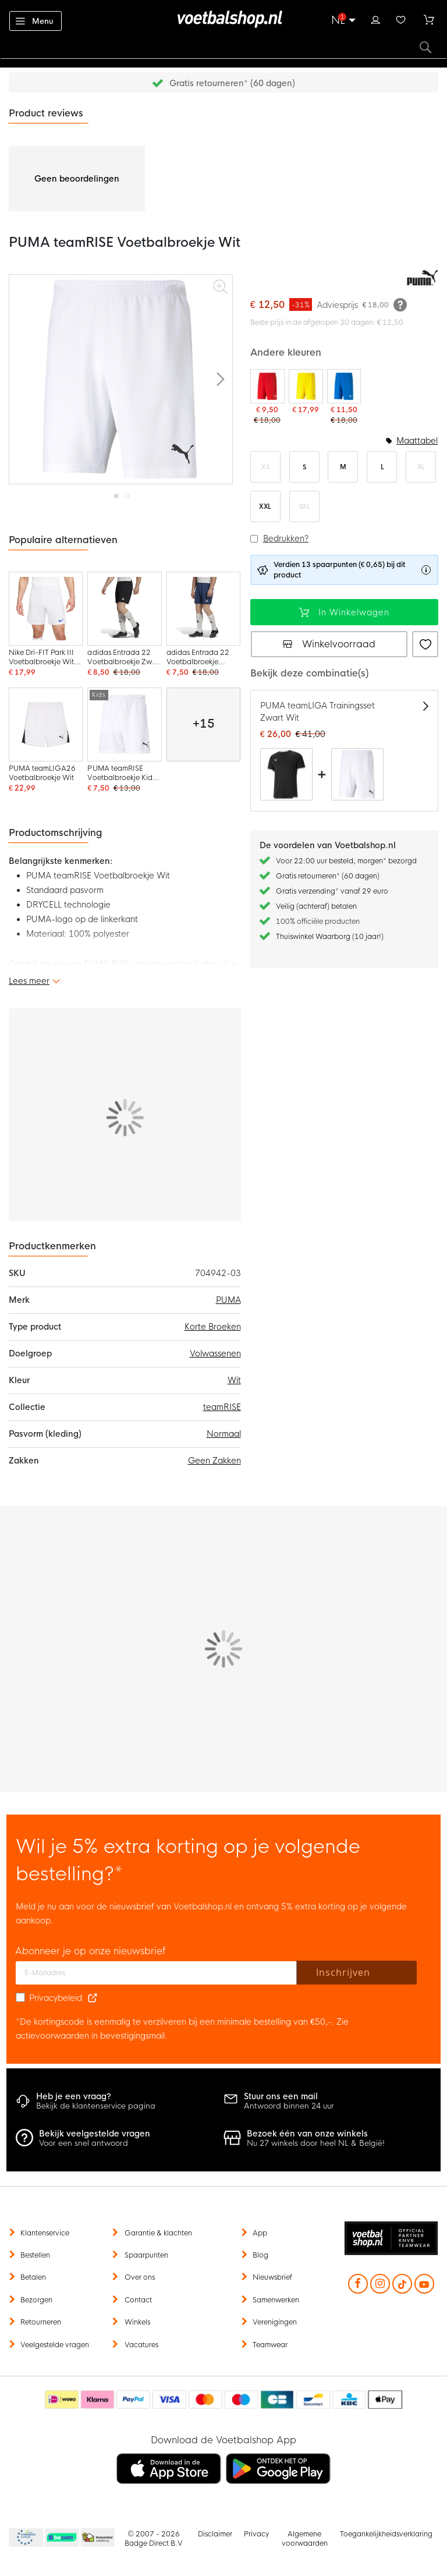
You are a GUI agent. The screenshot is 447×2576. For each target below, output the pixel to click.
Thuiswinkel (97, 2538)
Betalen (33, 2277)
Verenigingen (275, 2322)
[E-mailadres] (156, 1973)
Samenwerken (276, 2300)
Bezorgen (36, 2300)
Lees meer (29, 981)
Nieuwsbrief (272, 2277)
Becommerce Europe (24, 2538)
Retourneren (40, 2322)
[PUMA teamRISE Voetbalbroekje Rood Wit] (267, 397)
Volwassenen (215, 1353)
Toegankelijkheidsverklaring (386, 2534)
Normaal (224, 1434)
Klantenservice (44, 2233)
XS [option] (265, 467)
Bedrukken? (285, 538)
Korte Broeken (213, 1326)
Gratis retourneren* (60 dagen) (232, 83)
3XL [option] (304, 506)
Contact (138, 2300)
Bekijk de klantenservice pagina (95, 2106)
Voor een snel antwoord (83, 2143)
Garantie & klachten (158, 2233)
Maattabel (417, 440)
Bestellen (35, 2255)
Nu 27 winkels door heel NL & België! (316, 2143)
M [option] (343, 467)
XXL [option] (265, 506)
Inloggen (375, 18)
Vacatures (141, 2345)
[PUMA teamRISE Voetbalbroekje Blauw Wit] (344, 397)
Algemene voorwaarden (305, 2538)
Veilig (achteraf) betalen (316, 906)
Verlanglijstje (401, 18)
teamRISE (222, 1407)
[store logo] (223, 19)
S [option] (304, 467)
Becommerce (62, 2538)
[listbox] (344, 486)
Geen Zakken (214, 1460)
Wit (234, 1380)
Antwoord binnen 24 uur (289, 2106)
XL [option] (421, 467)
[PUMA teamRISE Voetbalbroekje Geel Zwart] (306, 392)
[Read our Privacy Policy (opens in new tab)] (92, 1998)
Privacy (256, 2534)
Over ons (140, 2277)
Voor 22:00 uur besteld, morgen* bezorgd (346, 861)
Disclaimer (215, 2534)
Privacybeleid (55, 1998)
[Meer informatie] (400, 304)
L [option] (382, 467)
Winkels (137, 2322)
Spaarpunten (146, 2255)
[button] (220, 379)
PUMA (228, 1300)
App (260, 2233)
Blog (260, 2255)
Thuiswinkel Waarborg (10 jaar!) (330, 936)
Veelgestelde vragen (54, 2345)
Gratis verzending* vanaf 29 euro (332, 891)
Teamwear (270, 2345)
